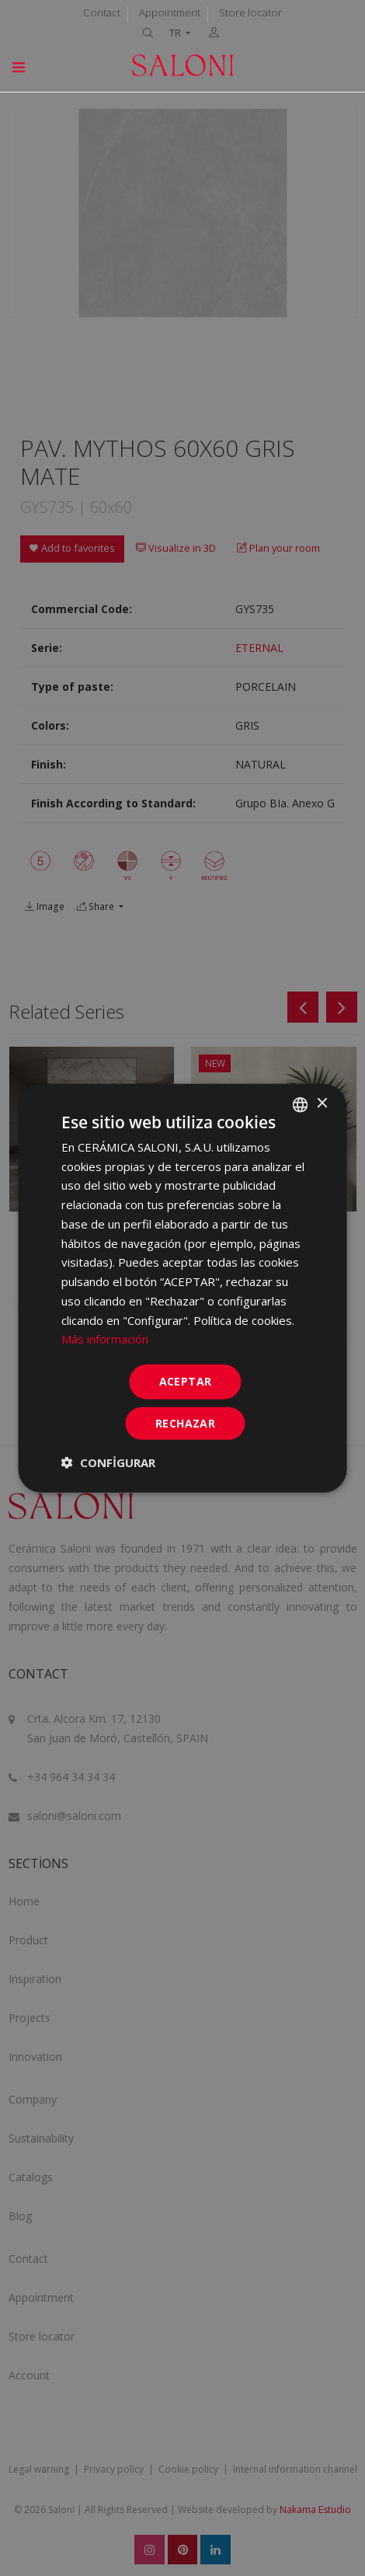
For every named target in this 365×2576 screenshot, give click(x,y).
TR (176, 33)
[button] (108, 1462)
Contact (101, 12)
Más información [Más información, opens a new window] (104, 1339)
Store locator (250, 12)
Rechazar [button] (185, 1423)
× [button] (322, 1104)
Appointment (169, 12)
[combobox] (300, 1104)
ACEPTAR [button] (185, 1381)
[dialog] (183, 1287)
